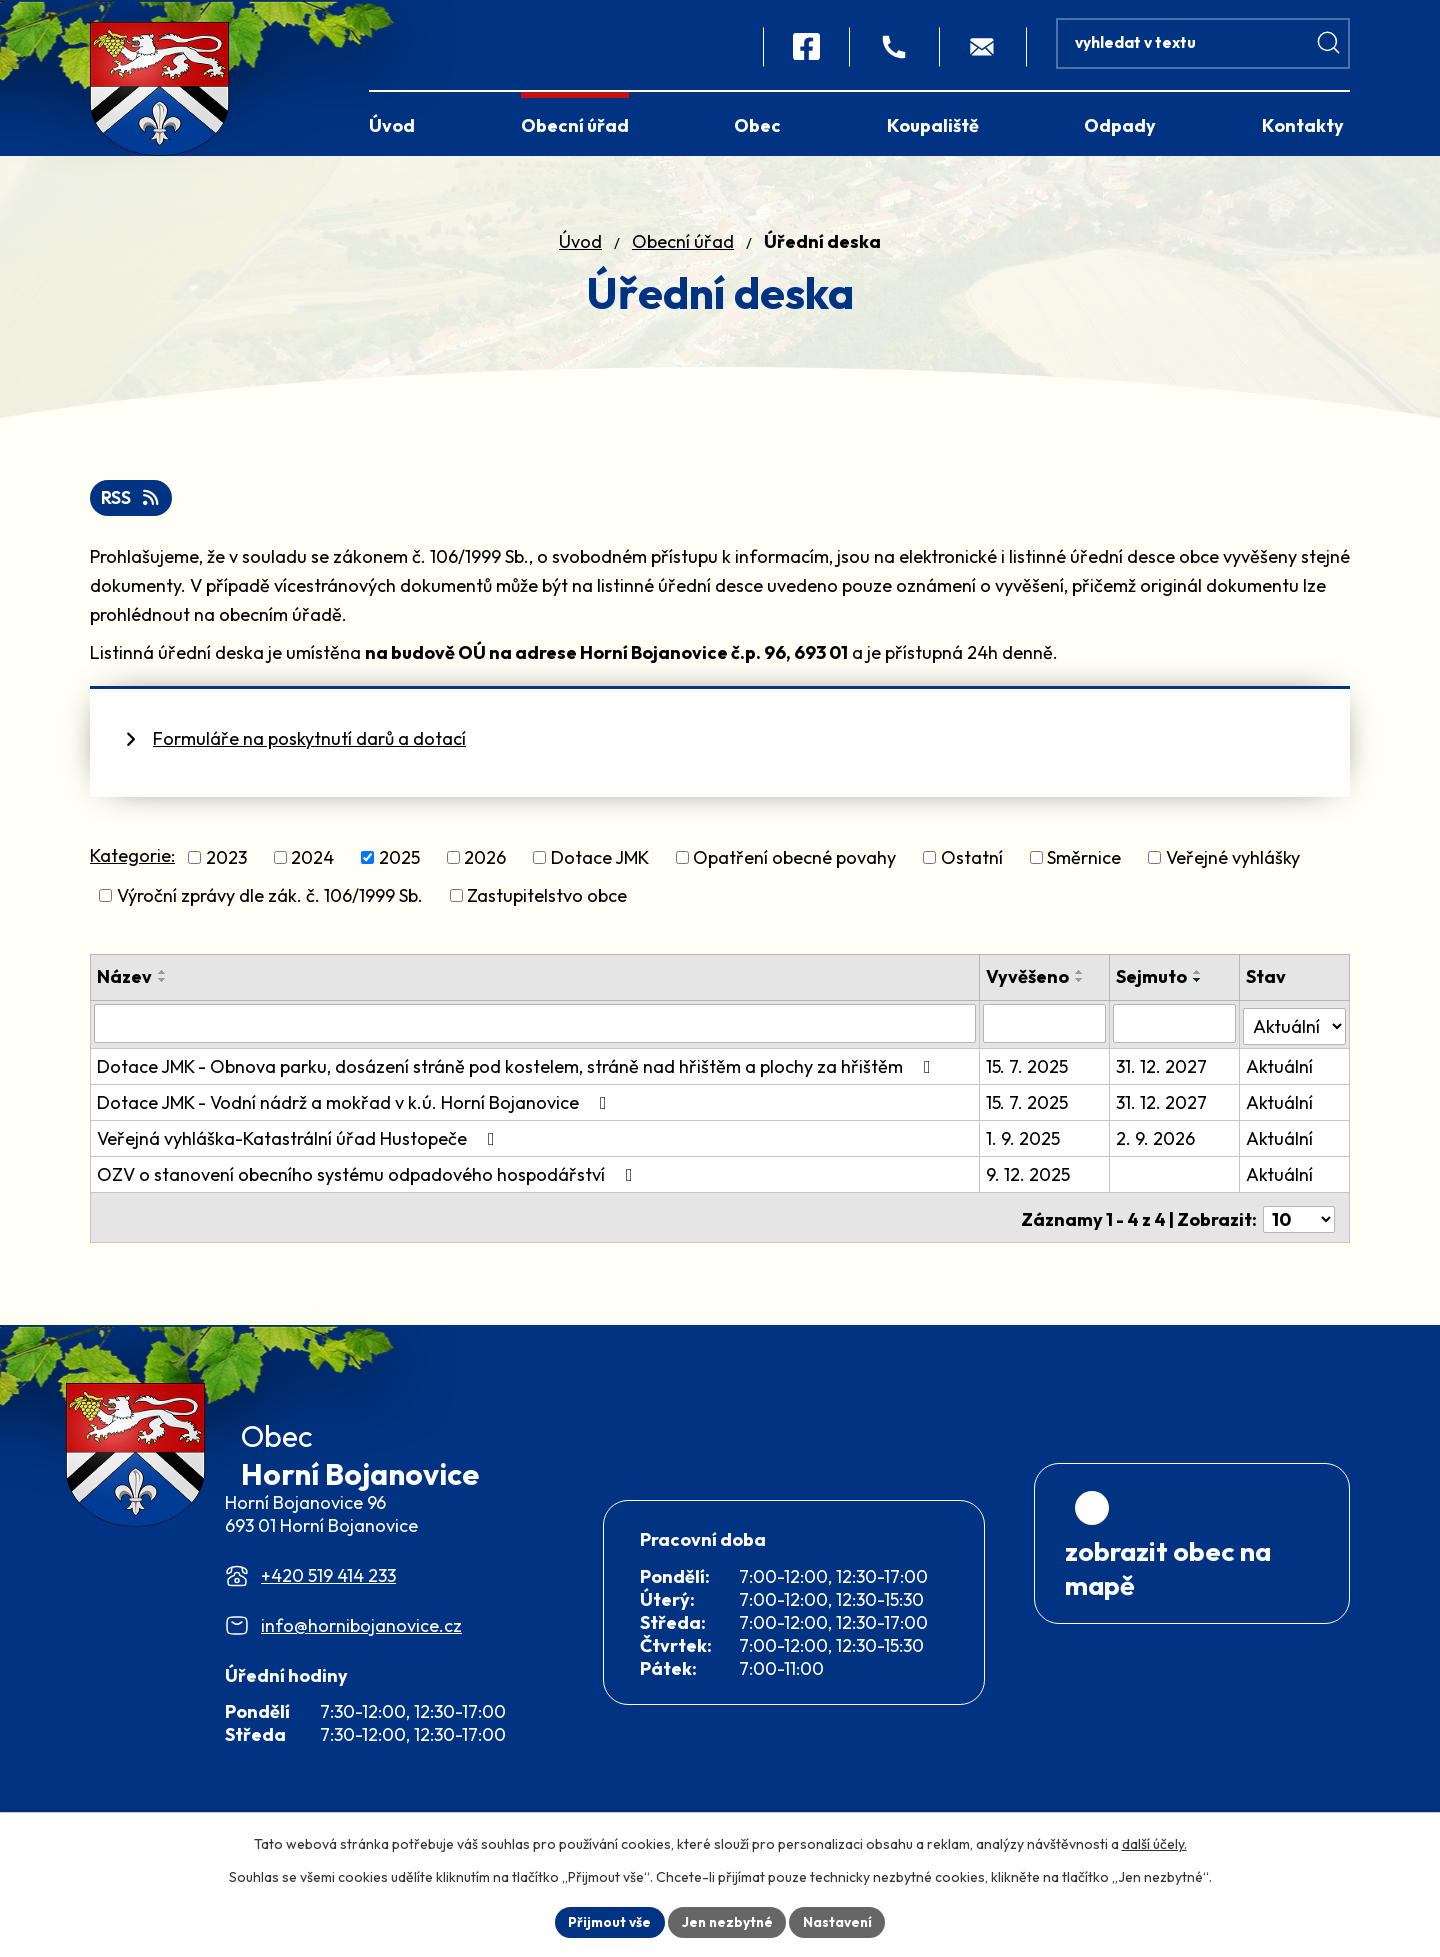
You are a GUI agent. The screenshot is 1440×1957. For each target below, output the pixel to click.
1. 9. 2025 (1025, 1141)
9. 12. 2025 (1030, 1177)
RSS (132, 503)
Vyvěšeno (1029, 983)
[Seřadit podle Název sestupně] (163, 987)
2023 (226, 863)
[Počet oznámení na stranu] (1299, 1218)
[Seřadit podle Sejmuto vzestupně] (1199, 979)
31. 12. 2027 (1162, 1069)
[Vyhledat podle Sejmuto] (1175, 1029)
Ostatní (972, 863)
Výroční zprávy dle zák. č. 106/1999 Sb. (270, 902)
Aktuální (1280, 1069)
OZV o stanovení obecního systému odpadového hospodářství (369, 1177)
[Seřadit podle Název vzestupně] (163, 979)
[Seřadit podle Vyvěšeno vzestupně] (1082, 979)
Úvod (580, 246)
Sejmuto (1152, 983)
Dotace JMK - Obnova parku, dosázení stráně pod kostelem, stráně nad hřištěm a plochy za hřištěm (518, 1069)
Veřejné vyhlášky (1233, 863)
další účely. (1154, 1843)
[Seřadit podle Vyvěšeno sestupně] (1082, 987)
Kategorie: (132, 861)
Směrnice (1084, 863)
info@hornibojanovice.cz (361, 1656)
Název (124, 983)
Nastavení (840, 1921)
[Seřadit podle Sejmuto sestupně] (1199, 987)
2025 (399, 863)
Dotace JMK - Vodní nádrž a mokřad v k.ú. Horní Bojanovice (356, 1105)
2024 (312, 863)
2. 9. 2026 (1156, 1141)
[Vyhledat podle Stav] (1295, 1028)
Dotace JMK (600, 863)
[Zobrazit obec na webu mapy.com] (1192, 1634)
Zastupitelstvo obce (547, 902)
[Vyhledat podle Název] (536, 1029)
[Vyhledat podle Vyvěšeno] (1046, 1029)
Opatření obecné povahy (794, 863)
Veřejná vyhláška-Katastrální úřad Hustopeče (300, 1141)
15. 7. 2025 (1029, 1069)
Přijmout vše (606, 1921)
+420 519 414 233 (328, 1606)
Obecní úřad (683, 246)
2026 (485, 863)
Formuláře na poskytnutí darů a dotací (309, 744)
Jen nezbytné (727, 1921)
